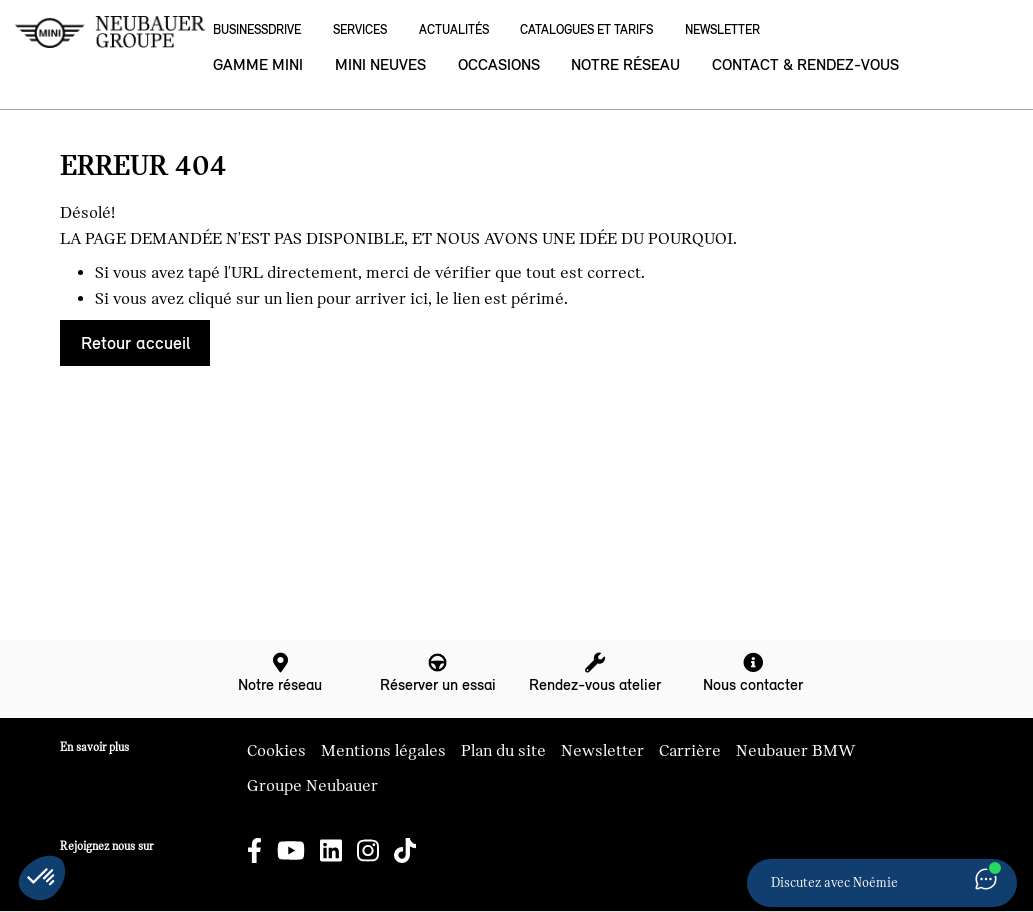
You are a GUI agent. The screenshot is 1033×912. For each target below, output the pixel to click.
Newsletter (722, 29)
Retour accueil (135, 343)
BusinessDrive (257, 29)
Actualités (454, 29)
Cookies (276, 751)
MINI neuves (380, 64)
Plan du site (503, 751)
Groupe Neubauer (312, 786)
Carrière (690, 751)
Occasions (499, 64)
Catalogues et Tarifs (586, 29)
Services (360, 29)
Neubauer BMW (796, 751)
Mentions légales (383, 751)
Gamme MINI (258, 64)
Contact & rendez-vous (805, 64)
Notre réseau (625, 64)
